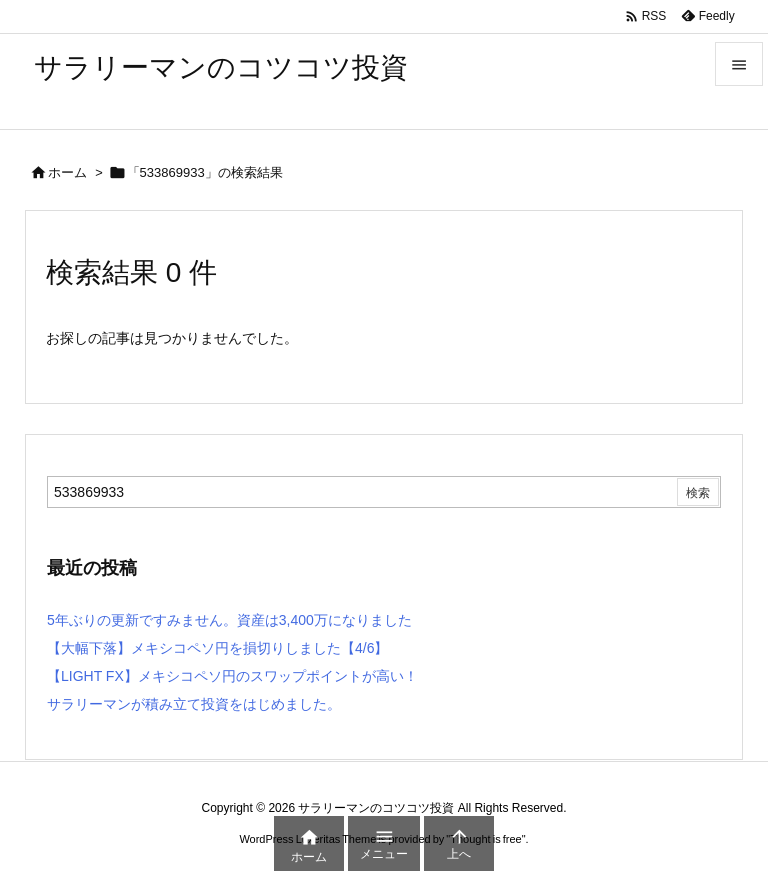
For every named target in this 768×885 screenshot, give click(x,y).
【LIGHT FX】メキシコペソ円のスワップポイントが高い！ (232, 676)
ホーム (67, 172)
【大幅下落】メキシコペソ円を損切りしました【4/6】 (217, 648)
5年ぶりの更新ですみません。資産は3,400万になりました (229, 620)
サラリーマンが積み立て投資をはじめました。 (194, 704)
